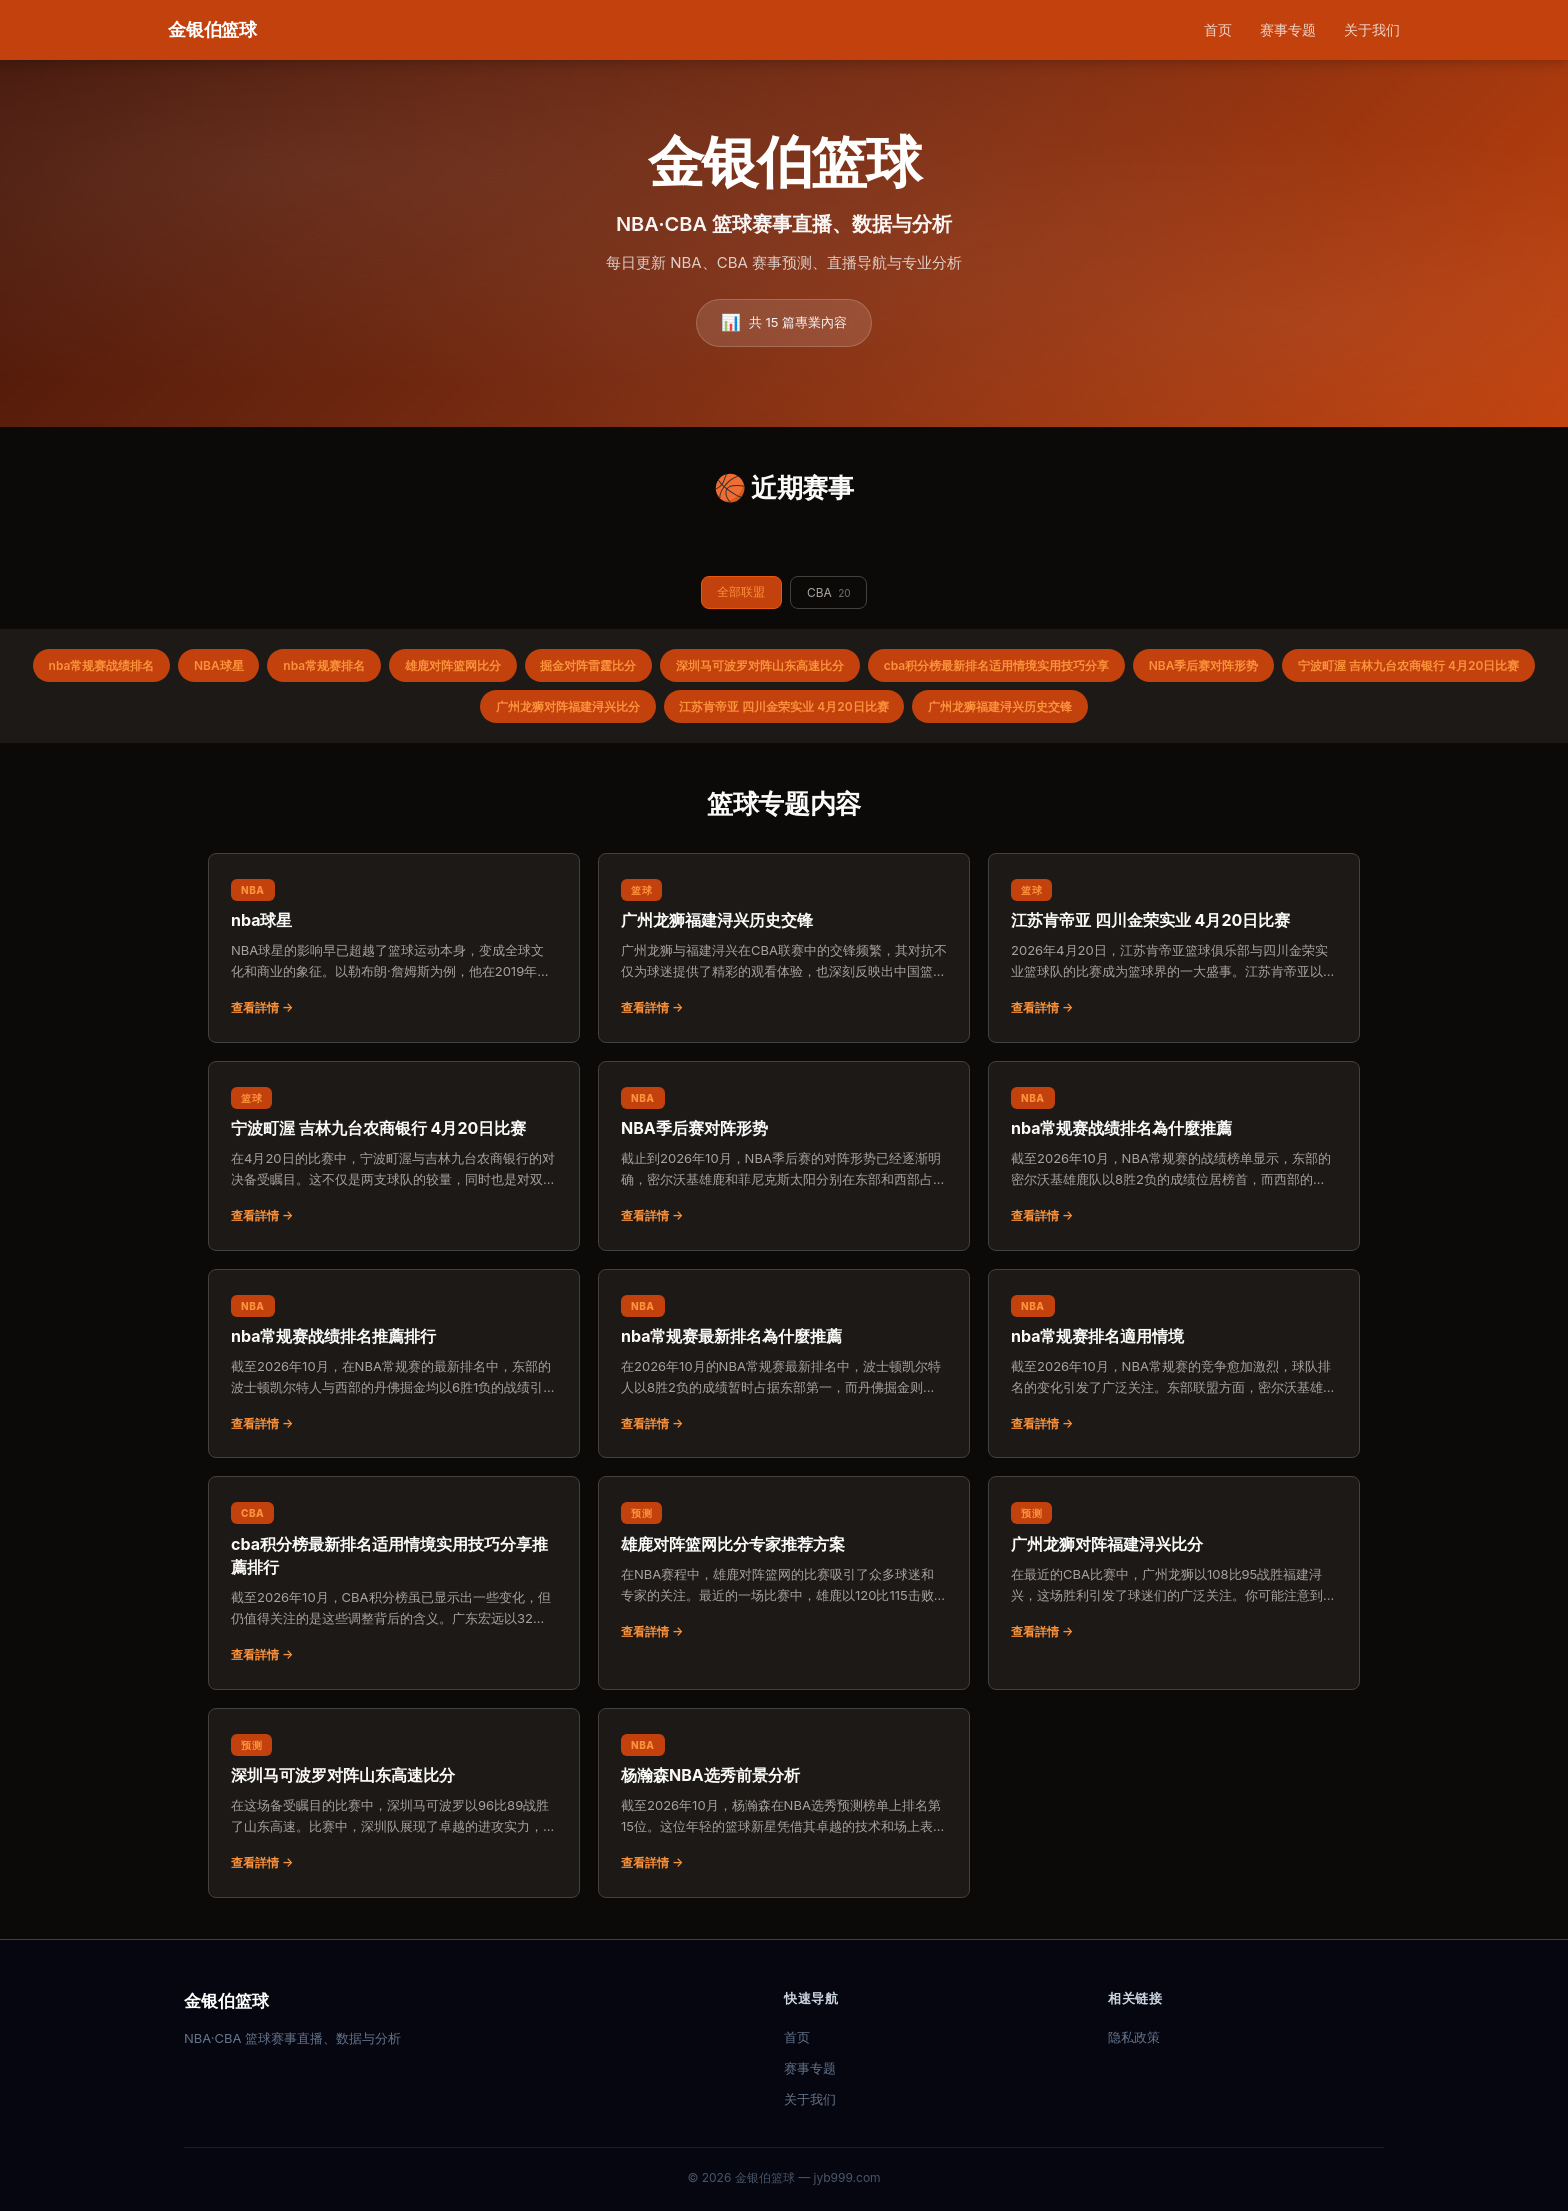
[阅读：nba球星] (394, 948)
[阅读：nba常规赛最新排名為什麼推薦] (784, 1364)
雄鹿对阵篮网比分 (452, 665)
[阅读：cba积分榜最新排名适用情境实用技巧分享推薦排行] (394, 1583)
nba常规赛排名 (324, 665)
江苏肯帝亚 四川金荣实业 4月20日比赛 (783, 706)
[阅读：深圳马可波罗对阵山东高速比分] (394, 1803)
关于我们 (1372, 29)
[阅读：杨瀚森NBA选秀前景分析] (784, 1803)
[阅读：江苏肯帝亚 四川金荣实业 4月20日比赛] (1174, 948)
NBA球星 (218, 665)
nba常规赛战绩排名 (100, 665)
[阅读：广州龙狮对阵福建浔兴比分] (1174, 1572)
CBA (829, 592)
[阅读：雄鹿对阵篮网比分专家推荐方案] (784, 1572)
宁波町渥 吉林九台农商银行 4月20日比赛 (1410, 665)
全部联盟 (741, 591)
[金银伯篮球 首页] (212, 30)
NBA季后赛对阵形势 (1205, 665)
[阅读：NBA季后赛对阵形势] (784, 1156)
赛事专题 (1288, 29)
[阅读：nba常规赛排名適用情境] (1174, 1364)
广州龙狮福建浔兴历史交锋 (1001, 706)
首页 (1218, 29)
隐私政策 (1134, 2037)
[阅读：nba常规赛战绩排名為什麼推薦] (1174, 1156)
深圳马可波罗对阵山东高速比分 (760, 665)
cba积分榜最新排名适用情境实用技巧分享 (997, 665)
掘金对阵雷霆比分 (588, 665)
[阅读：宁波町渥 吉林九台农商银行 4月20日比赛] (394, 1156)
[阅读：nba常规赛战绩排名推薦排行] (394, 1364)
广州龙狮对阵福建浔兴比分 (567, 706)
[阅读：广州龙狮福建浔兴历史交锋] (784, 948)
